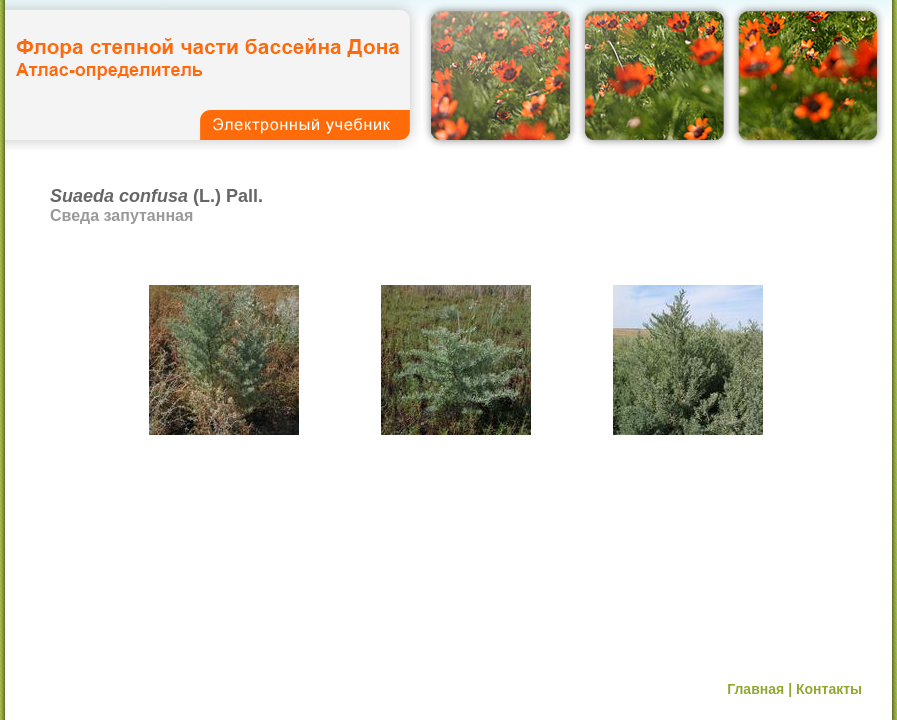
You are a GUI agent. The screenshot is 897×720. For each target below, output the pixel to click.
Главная (755, 689)
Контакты (829, 689)
